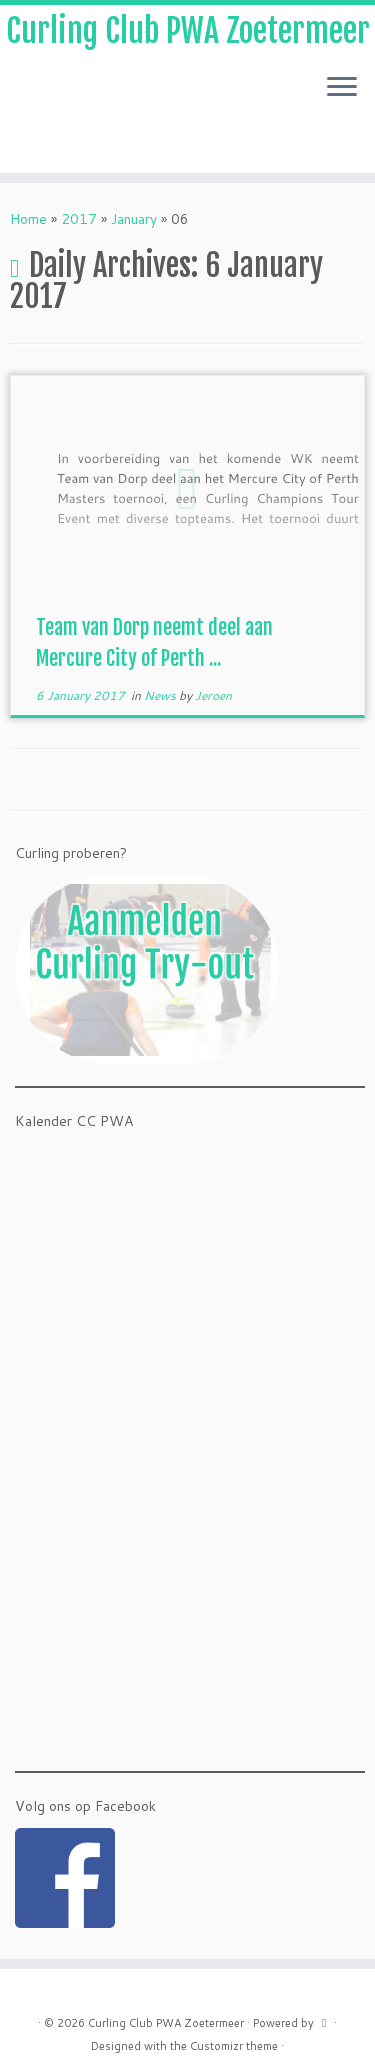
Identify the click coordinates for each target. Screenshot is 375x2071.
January (134, 219)
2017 (79, 219)
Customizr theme (234, 2046)
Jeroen (213, 695)
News (161, 695)
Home (28, 219)
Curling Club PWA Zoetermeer (188, 31)
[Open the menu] (342, 88)
